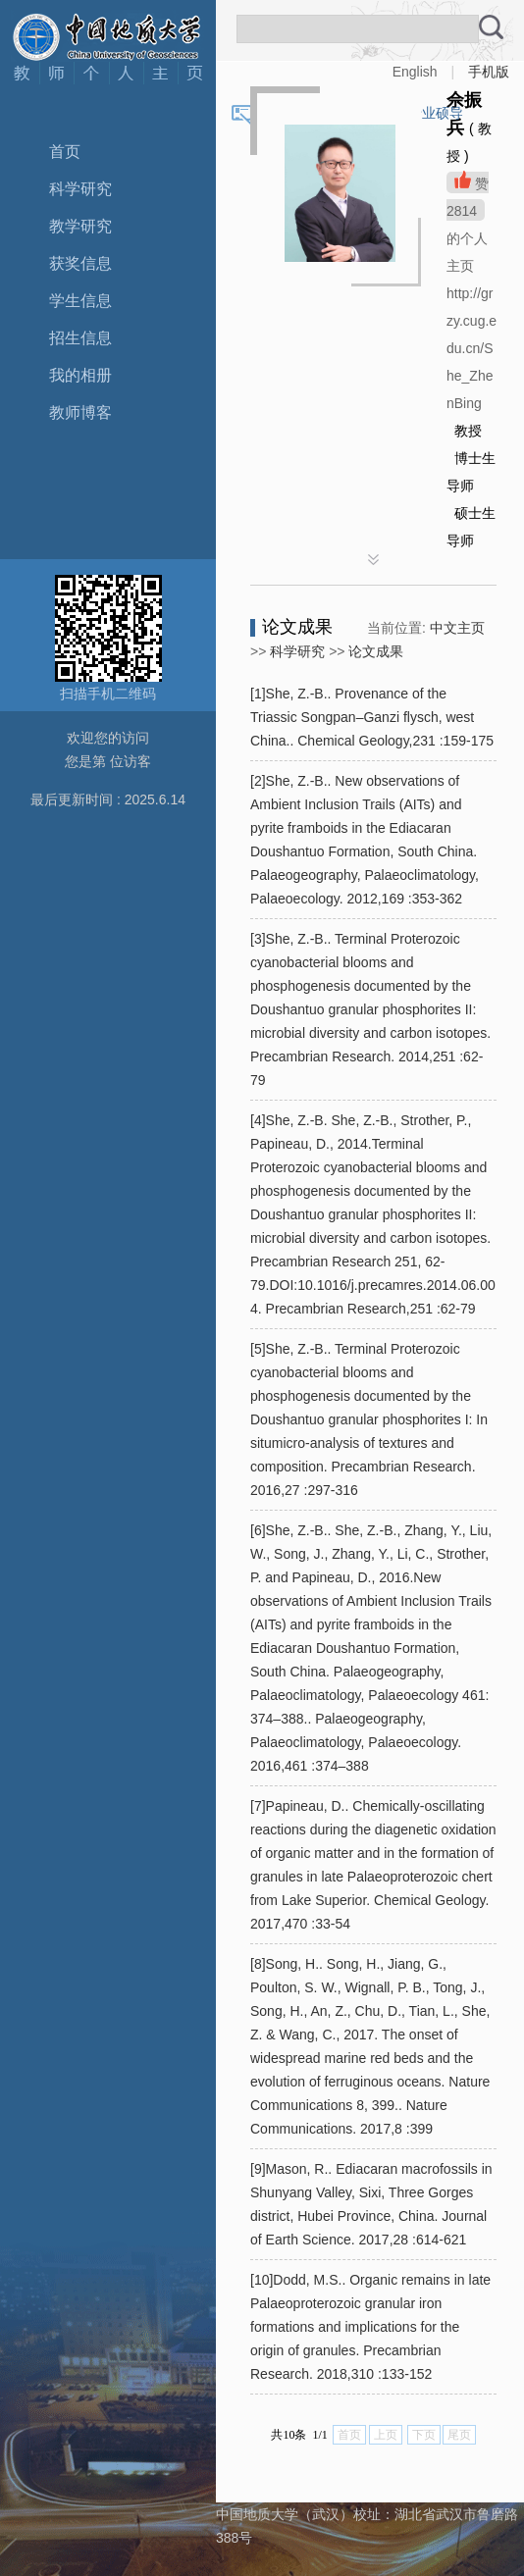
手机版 (488, 71)
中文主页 (457, 628)
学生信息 (80, 300)
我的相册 (80, 375)
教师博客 (80, 412)
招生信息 (80, 338)
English (415, 71)
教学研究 (80, 226)
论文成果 (375, 651)
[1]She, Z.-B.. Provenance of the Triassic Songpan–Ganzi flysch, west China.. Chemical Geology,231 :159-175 (372, 717)
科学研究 (80, 188)
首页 (64, 151)
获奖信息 (80, 263)
